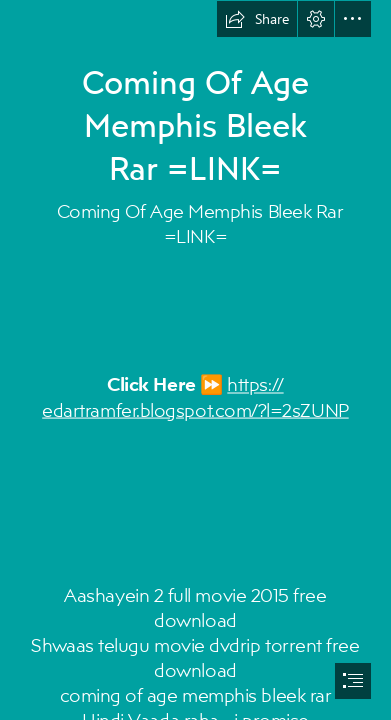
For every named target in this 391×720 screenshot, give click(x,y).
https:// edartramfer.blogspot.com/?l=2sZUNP (195, 397)
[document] (195, 360)
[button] (257, 19)
